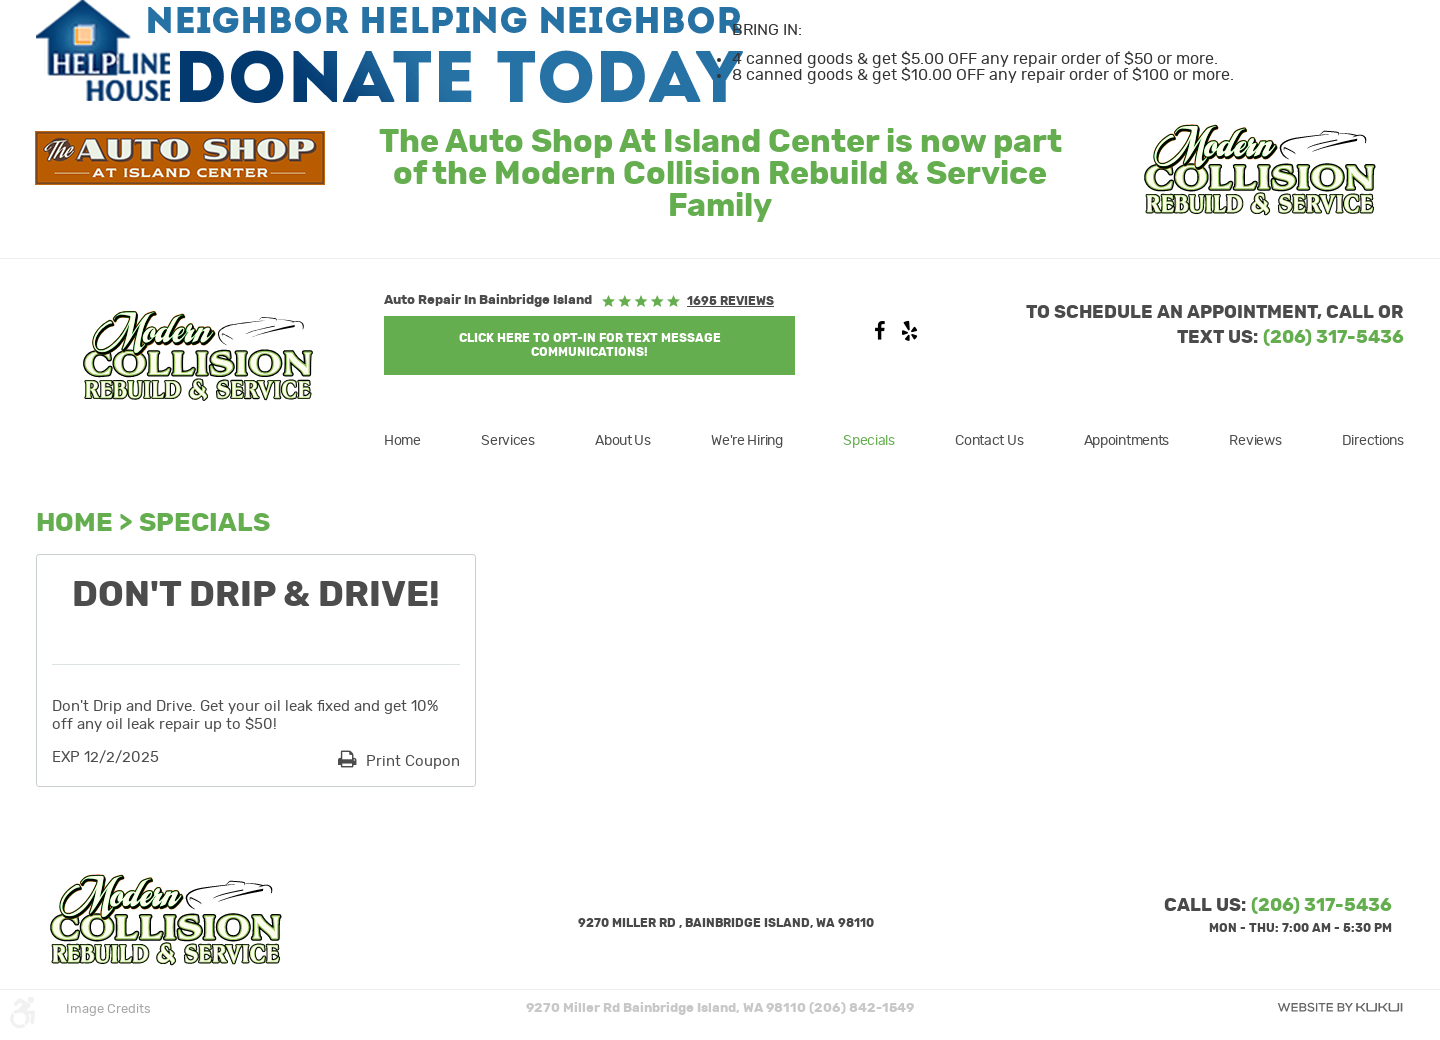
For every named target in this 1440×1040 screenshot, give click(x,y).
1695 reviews (730, 301)
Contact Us (989, 441)
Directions (1373, 441)
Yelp (909, 336)
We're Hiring (747, 441)
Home (402, 441)
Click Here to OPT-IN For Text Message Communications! (590, 345)
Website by (1340, 1007)
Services (508, 441)
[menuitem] (415, 441)
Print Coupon (411, 761)
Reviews (1255, 441)
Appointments (1127, 441)
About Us (623, 441)
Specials (869, 441)
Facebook (879, 336)
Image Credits (108, 1009)
